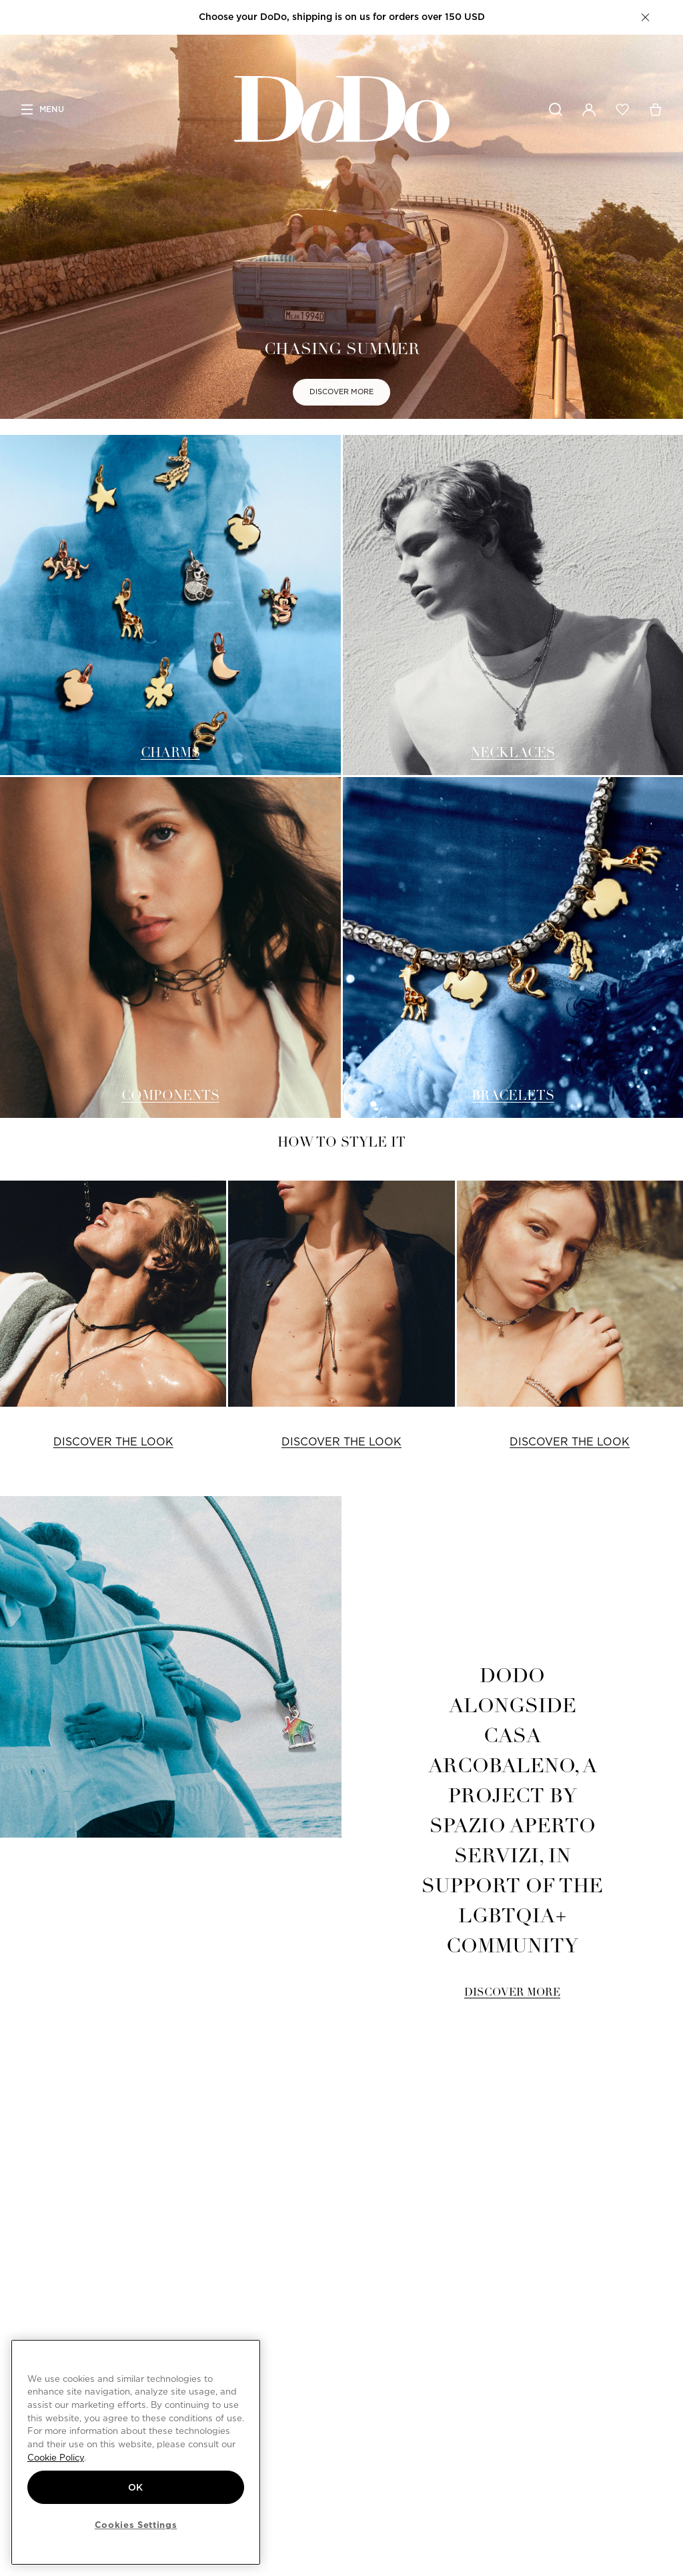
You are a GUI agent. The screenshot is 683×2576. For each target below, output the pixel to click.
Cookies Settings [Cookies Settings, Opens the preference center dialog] (136, 2524)
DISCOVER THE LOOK (113, 1441)
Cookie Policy (55, 2457)
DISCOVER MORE (341, 391)
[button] (645, 17)
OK (135, 2487)
